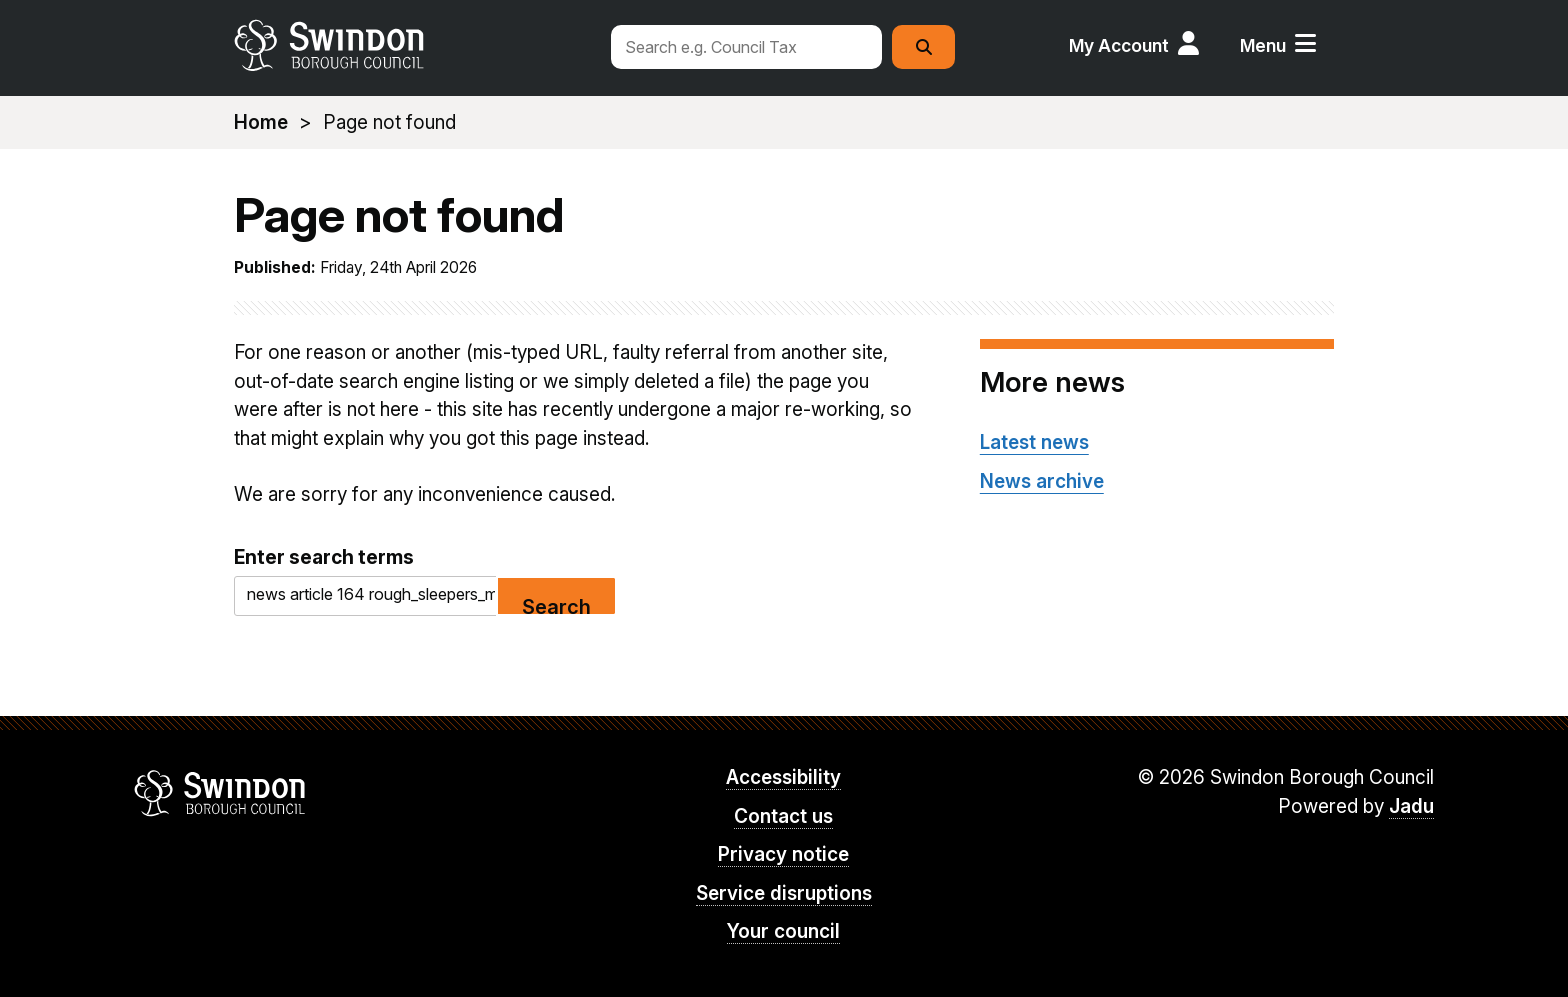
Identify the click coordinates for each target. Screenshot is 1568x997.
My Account (1119, 45)
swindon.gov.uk (411, 45)
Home (261, 122)
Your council (783, 931)
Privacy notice (783, 854)
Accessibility (783, 777)
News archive (1042, 481)
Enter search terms (324, 557)
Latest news (1034, 442)
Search (556, 605)
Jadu (1411, 806)
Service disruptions (784, 893)
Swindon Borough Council (220, 793)
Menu (1263, 45)
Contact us (783, 816)
